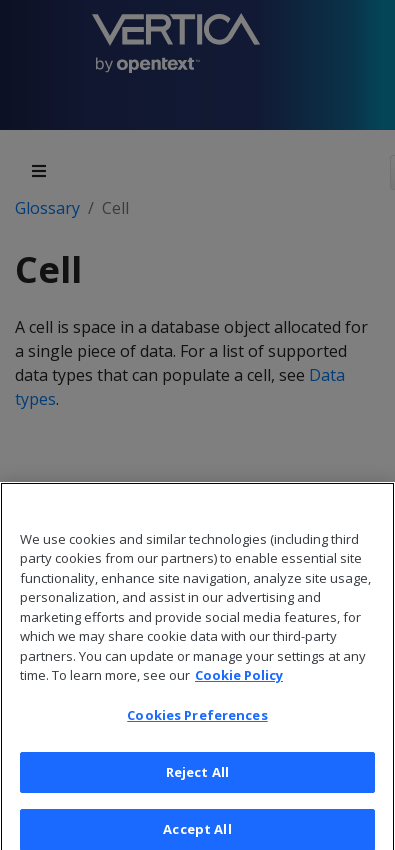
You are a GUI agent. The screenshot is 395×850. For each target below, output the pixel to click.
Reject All (197, 783)
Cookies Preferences (197, 726)
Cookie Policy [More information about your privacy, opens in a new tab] (239, 686)
